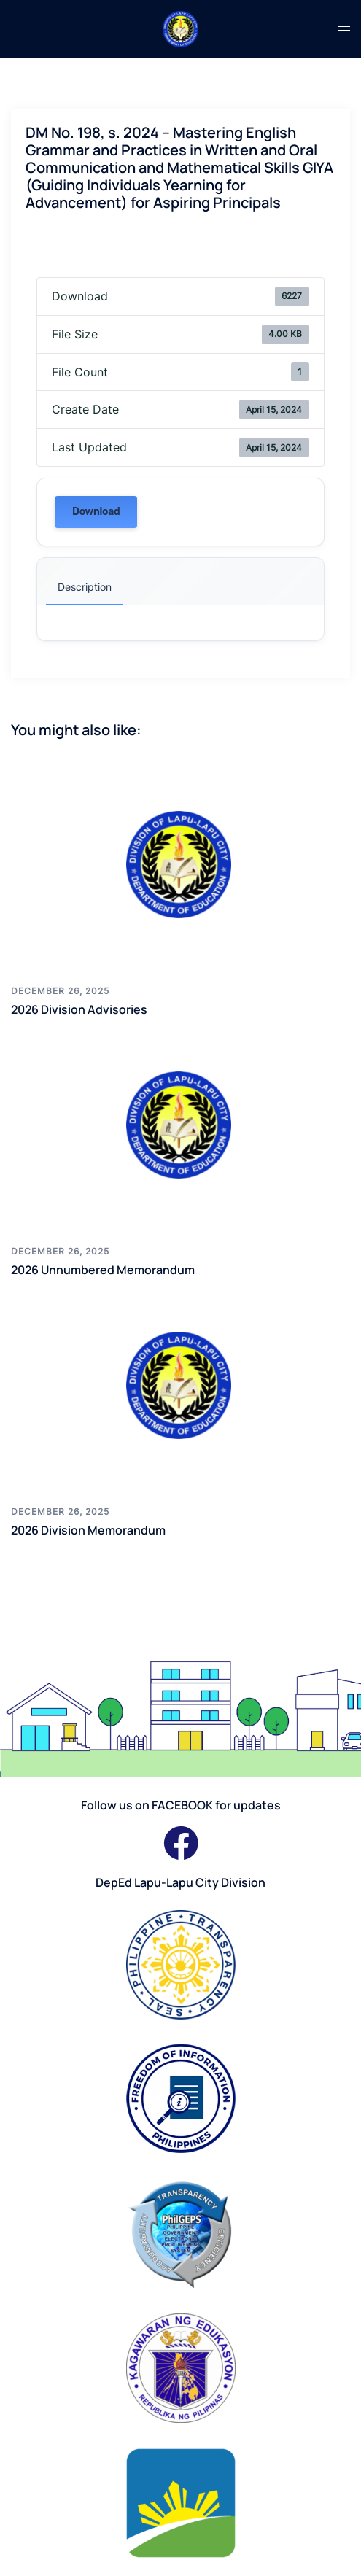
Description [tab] (85, 587)
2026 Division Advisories (79, 1009)
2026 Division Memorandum (88, 1530)
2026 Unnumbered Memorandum (103, 1270)
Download (96, 511)
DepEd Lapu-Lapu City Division (180, 1882)
